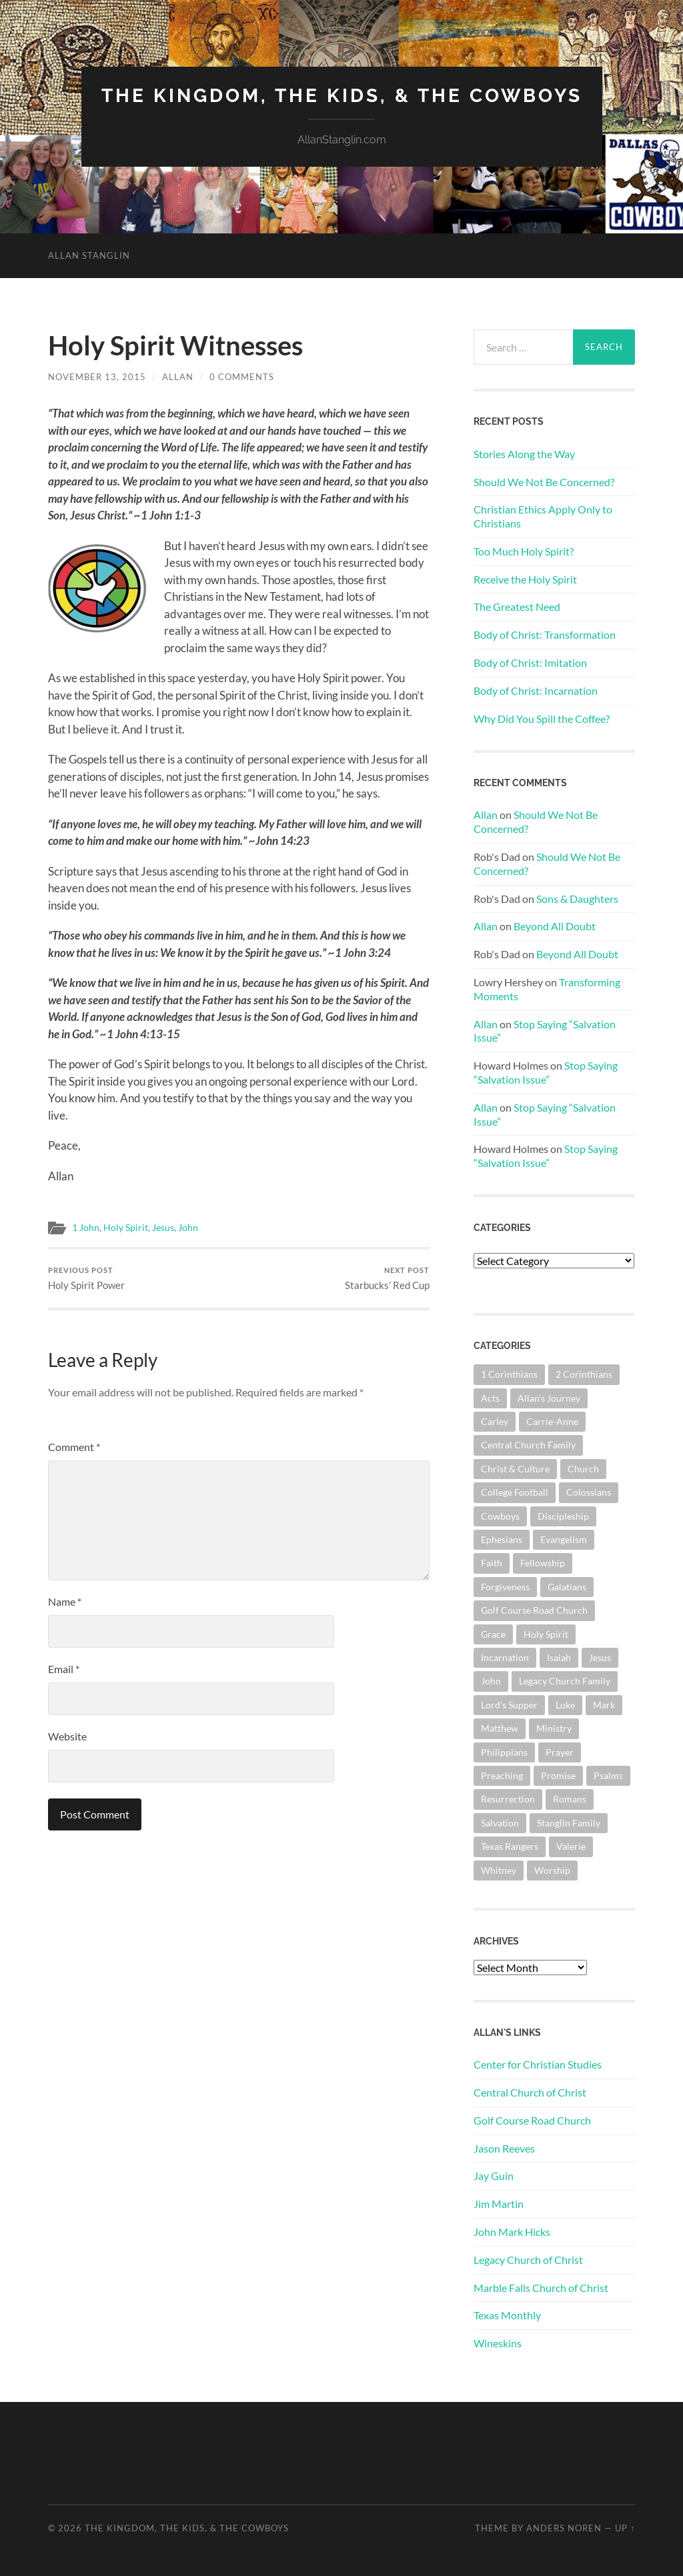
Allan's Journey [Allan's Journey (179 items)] (549, 1398)
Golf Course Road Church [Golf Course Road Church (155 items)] (534, 1610)
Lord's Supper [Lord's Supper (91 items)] (509, 1704)
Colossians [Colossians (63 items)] (588, 1492)
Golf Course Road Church (532, 2120)
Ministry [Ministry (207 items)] (554, 1728)
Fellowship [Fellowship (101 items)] (542, 1562)
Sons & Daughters (577, 898)
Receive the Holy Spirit (525, 579)
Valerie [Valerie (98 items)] (571, 1846)
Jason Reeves (504, 2148)
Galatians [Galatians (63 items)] (567, 1586)
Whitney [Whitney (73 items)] (498, 1870)
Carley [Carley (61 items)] (494, 1421)
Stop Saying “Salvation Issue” (546, 1072)
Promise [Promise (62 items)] (558, 1775)
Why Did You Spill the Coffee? (542, 718)
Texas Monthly (507, 2315)
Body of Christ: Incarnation (536, 690)
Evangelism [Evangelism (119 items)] (563, 1539)
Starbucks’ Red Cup (387, 1279)
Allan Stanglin (89, 255)
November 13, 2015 (97, 376)
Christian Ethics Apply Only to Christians (543, 516)
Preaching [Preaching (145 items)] (502, 1775)
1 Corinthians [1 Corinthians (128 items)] (509, 1374)
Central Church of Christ (530, 2092)
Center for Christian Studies (538, 2064)
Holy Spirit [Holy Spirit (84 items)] (546, 1634)
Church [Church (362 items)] (583, 1468)
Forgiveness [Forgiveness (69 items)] (505, 1586)
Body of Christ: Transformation (545, 634)
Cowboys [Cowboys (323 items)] (500, 1516)
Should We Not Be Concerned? (544, 481)
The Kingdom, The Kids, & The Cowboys (341, 96)
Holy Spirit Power (86, 1279)
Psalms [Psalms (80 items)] (608, 1775)
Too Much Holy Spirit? (524, 551)
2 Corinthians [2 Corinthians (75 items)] (584, 1374)
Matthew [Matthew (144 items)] (499, 1728)
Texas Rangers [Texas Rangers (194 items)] (509, 1846)
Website (67, 1736)
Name (64, 1601)
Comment (74, 1446)
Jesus (163, 1227)
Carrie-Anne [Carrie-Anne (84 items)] (552, 1421)
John (188, 1227)
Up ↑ (625, 2528)
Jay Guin (494, 2175)
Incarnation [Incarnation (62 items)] (505, 1657)
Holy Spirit (125, 1227)
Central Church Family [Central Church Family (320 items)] (528, 1444)
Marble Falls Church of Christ (541, 2287)
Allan (177, 376)
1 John (85, 1227)
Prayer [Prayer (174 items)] (560, 1752)
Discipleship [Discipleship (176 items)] (563, 1516)
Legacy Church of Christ (528, 2259)
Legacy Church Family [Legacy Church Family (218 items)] (564, 1680)
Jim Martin (499, 2203)
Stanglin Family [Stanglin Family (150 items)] (568, 1822)
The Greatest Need (517, 606)
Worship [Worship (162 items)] (552, 1870)
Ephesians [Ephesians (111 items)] (501, 1539)
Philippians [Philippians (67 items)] (504, 1752)
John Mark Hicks (512, 2231)
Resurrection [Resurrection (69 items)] (508, 1798)
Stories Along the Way (524, 453)
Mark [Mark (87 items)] (604, 1704)
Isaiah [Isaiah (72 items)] (559, 1657)
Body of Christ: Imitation (530, 662)
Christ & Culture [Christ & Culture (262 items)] (515, 1468)
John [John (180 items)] (491, 1680)
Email (63, 1668)
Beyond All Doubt (555, 926)
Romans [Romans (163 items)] (569, 1798)
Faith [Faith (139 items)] (491, 1562)
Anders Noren (564, 2528)
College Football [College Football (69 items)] (514, 1492)
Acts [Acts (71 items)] (490, 1398)
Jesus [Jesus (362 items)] (600, 1657)
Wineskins (498, 2343)
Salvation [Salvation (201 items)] (500, 1822)
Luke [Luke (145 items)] (565, 1704)
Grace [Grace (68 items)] (493, 1634)
